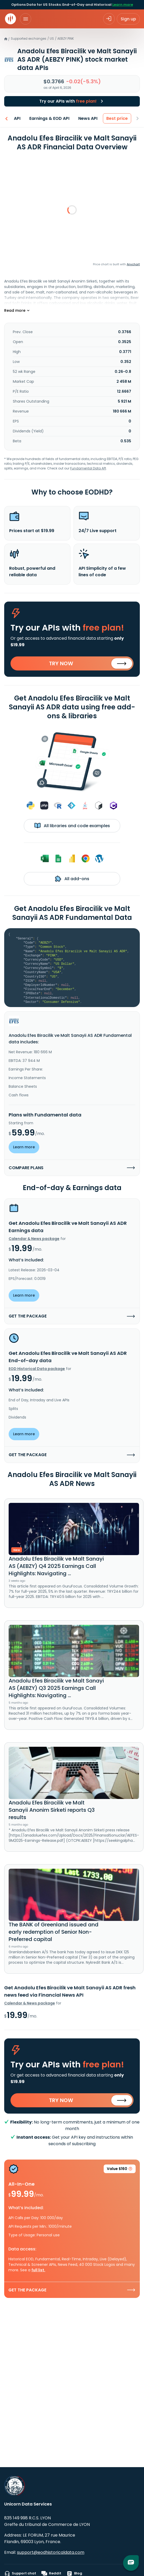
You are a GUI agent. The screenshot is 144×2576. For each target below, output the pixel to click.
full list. (38, 2270)
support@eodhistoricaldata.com (50, 2552)
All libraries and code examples (72, 825)
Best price (117, 118)
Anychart (133, 264)
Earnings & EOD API (50, 118)
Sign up (128, 19)
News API (88, 118)
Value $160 (120, 2169)
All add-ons (72, 878)
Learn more (122, 4)
